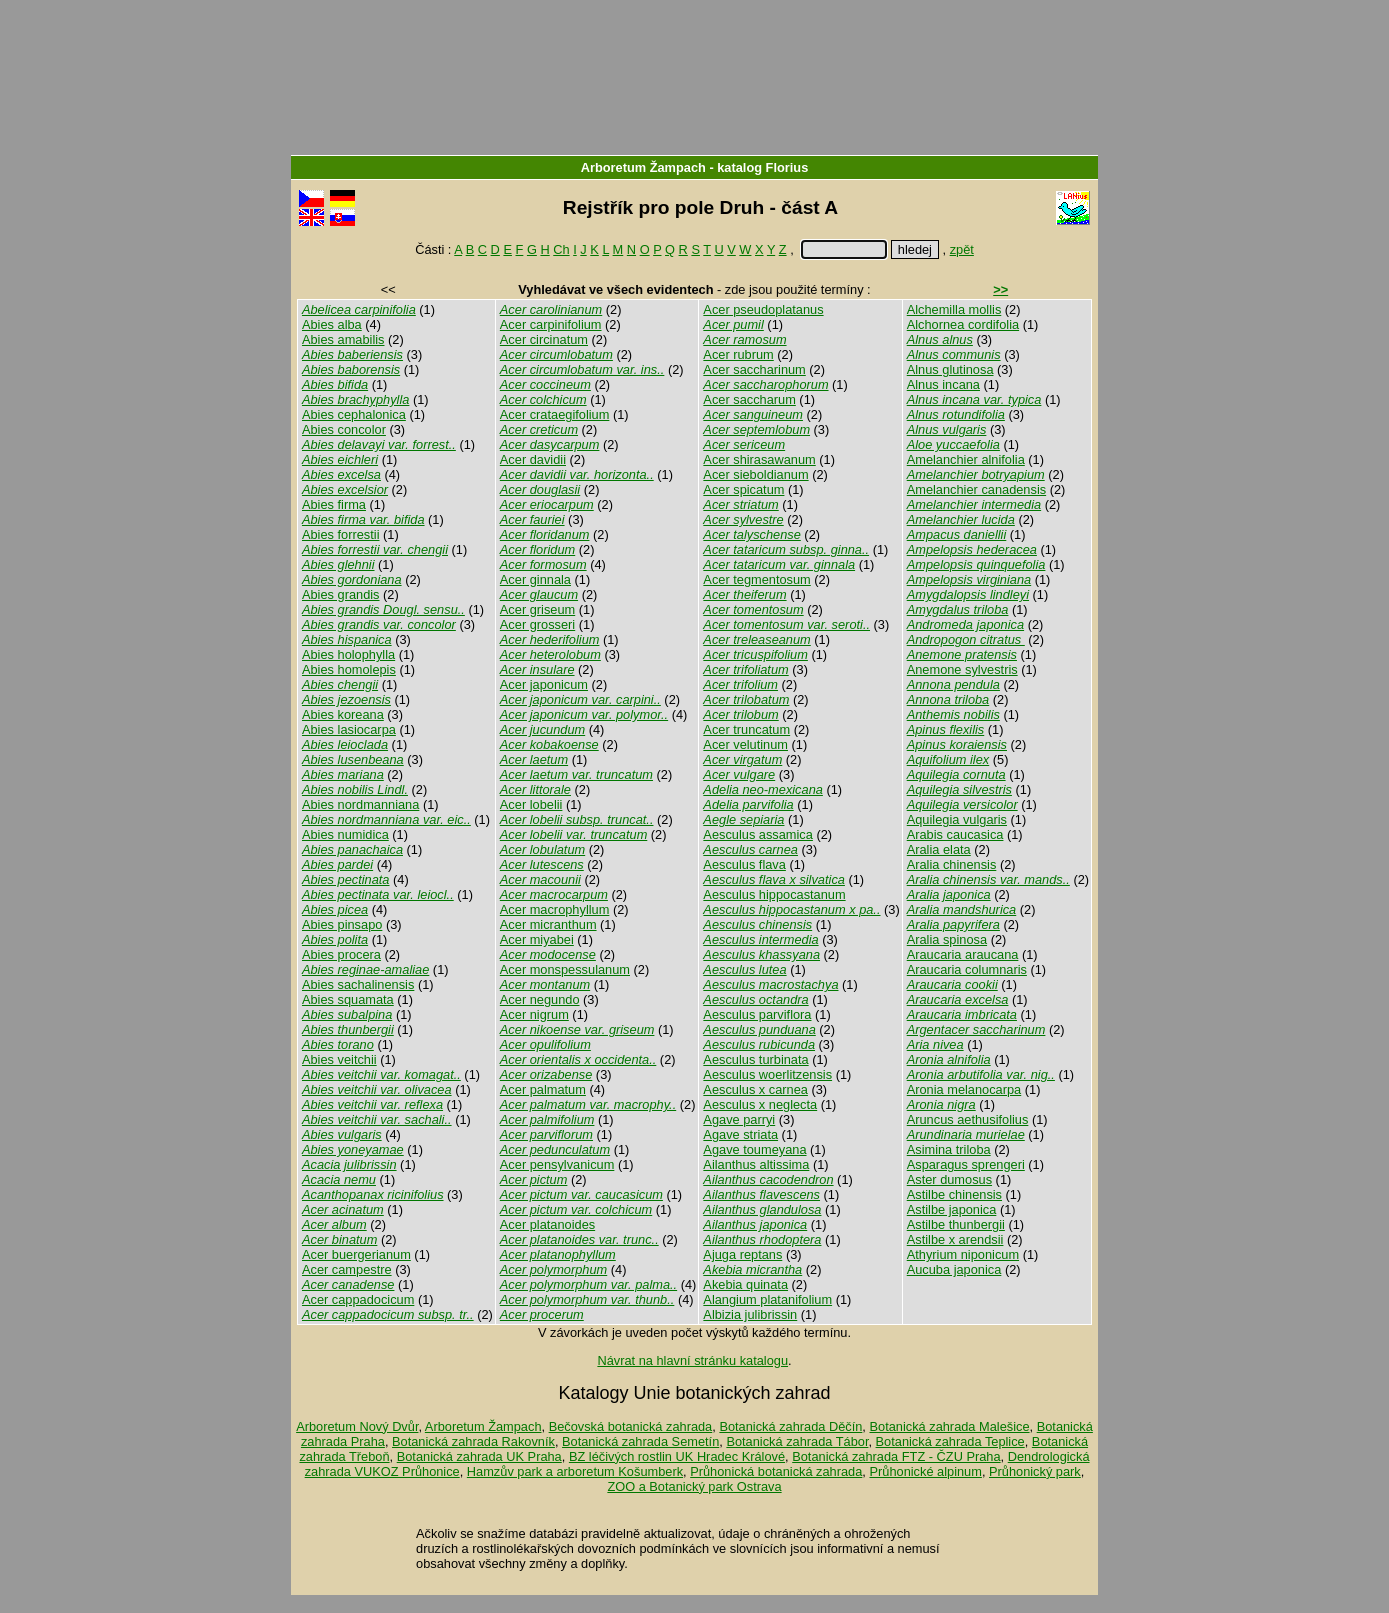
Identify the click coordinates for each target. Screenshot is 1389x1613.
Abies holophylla (348, 654)
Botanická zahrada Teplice (950, 1441)
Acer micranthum (548, 924)
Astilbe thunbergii (956, 1224)
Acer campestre (347, 1269)
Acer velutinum (745, 744)
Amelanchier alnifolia (966, 459)
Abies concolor (344, 429)
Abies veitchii (339, 1059)
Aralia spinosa (947, 939)
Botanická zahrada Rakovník (473, 1441)
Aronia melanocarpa (964, 1089)
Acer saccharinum (754, 369)
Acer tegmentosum (756, 579)
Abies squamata (348, 999)
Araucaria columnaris (967, 969)
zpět (962, 249)
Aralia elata (939, 849)
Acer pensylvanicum (557, 1164)
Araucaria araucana (963, 954)
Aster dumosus (949, 1179)
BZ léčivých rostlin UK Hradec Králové (677, 1456)
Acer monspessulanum (565, 969)
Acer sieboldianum (755, 474)
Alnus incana (943, 384)
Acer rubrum (738, 354)
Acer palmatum (543, 1089)
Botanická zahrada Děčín (790, 1426)
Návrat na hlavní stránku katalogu (692, 1360)
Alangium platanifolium (767, 1299)
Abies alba (332, 324)
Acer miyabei (537, 939)
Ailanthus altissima (756, 1164)
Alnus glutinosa (950, 369)
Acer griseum (537, 609)
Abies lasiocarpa (349, 729)
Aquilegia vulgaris (957, 819)
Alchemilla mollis (954, 309)
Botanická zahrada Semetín (640, 1441)
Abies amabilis (343, 339)
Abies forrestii (341, 534)
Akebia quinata (745, 1284)
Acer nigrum (534, 1014)
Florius (787, 167)
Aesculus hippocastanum (774, 894)
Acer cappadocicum (358, 1299)
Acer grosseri (537, 624)
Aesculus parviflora (757, 1014)
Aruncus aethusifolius (968, 1119)
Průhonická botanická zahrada (776, 1471)
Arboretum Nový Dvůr (357, 1426)
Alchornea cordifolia (963, 324)
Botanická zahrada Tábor (797, 1441)
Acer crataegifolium (555, 414)
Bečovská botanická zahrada (631, 1426)
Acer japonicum (544, 684)
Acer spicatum (743, 489)
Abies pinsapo (342, 924)
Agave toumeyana (754, 1149)
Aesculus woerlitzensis (767, 1074)
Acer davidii (533, 459)
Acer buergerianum (356, 1254)
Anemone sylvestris (962, 669)
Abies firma (334, 504)
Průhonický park (1035, 1471)
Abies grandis (341, 594)
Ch (561, 249)
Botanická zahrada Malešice (949, 1426)
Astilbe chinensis (954, 1194)
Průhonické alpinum (925, 1471)
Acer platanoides (547, 1224)
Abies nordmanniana (360, 804)
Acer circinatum (544, 339)
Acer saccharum (749, 399)
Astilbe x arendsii (955, 1239)
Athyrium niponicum (963, 1254)
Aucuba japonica (954, 1269)
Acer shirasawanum (759, 459)
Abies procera (341, 954)
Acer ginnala (535, 579)
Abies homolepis (349, 669)
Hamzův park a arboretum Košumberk (575, 1471)
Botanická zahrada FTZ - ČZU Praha (896, 1456)
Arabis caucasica (955, 834)
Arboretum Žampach (643, 167)
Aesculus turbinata (755, 1059)
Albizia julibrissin (750, 1314)
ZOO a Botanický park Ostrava (694, 1486)
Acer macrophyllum (555, 909)
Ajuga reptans (742, 1254)
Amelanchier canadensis (976, 489)
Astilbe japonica (952, 1209)
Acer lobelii (531, 804)
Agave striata (740, 1134)
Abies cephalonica (354, 414)
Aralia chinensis (952, 864)
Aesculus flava (744, 864)
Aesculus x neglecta (760, 1104)
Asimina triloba (949, 1149)
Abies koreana (343, 714)
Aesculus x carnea (755, 1089)
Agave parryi (739, 1119)
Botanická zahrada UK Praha (479, 1456)
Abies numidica (345, 834)
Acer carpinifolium (551, 324)
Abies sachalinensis (358, 984)
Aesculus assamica (758, 834)
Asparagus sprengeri (966, 1164)
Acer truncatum (746, 729)
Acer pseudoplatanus (763, 309)
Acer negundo (540, 999)
